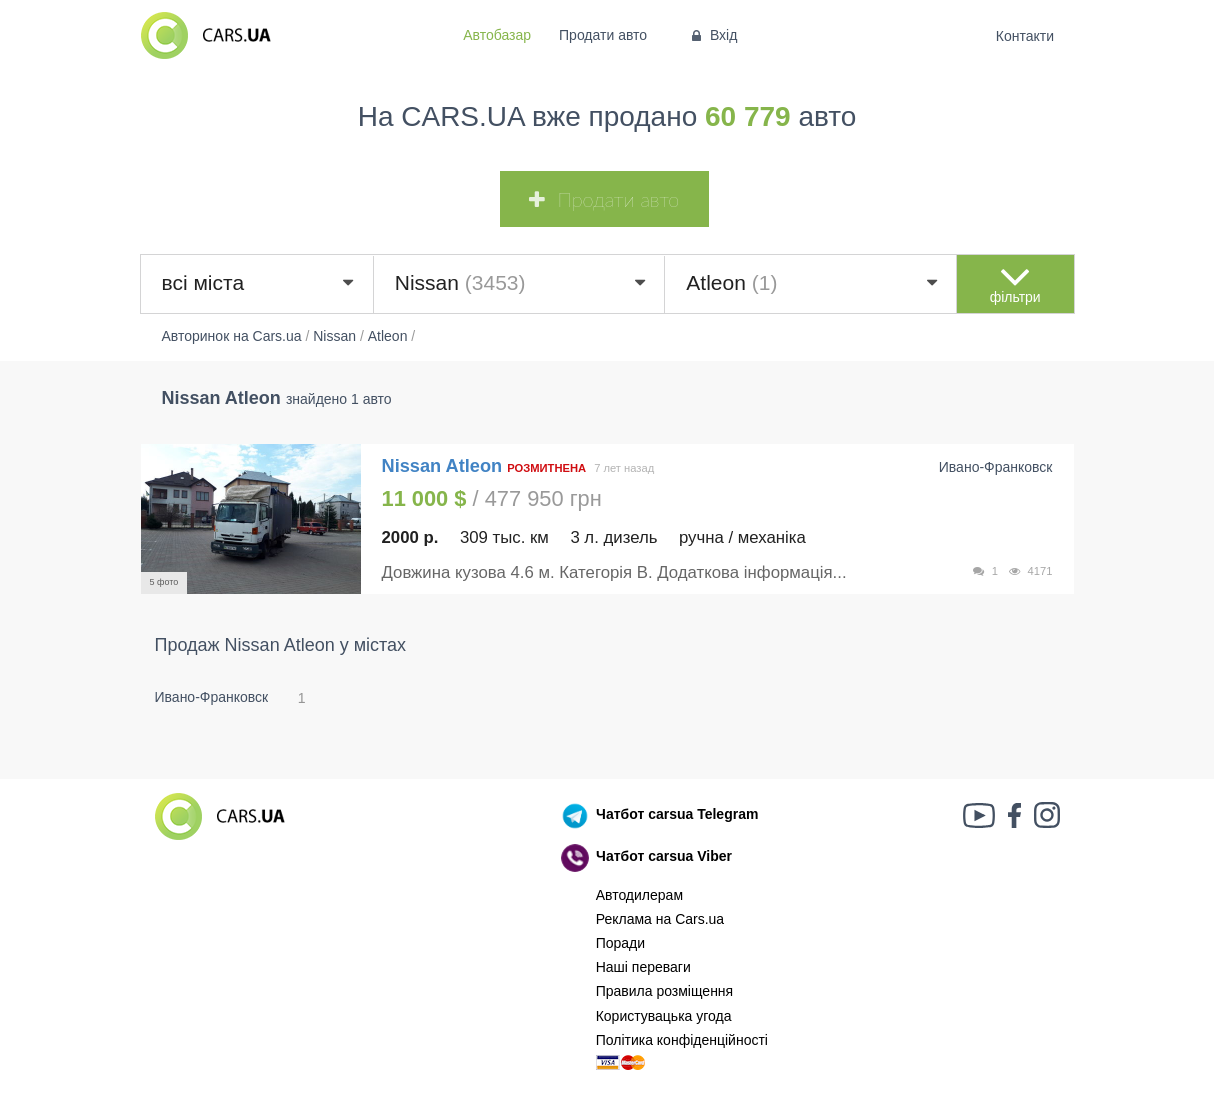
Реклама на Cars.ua (660, 919)
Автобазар (497, 35)
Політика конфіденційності (682, 1040)
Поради (620, 943)
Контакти (1024, 36)
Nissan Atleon (445, 466)
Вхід (712, 35)
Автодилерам (639, 895)
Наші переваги (643, 967)
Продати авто (603, 35)
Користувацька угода (664, 1016)
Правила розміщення (665, 991)
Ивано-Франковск (212, 697)
